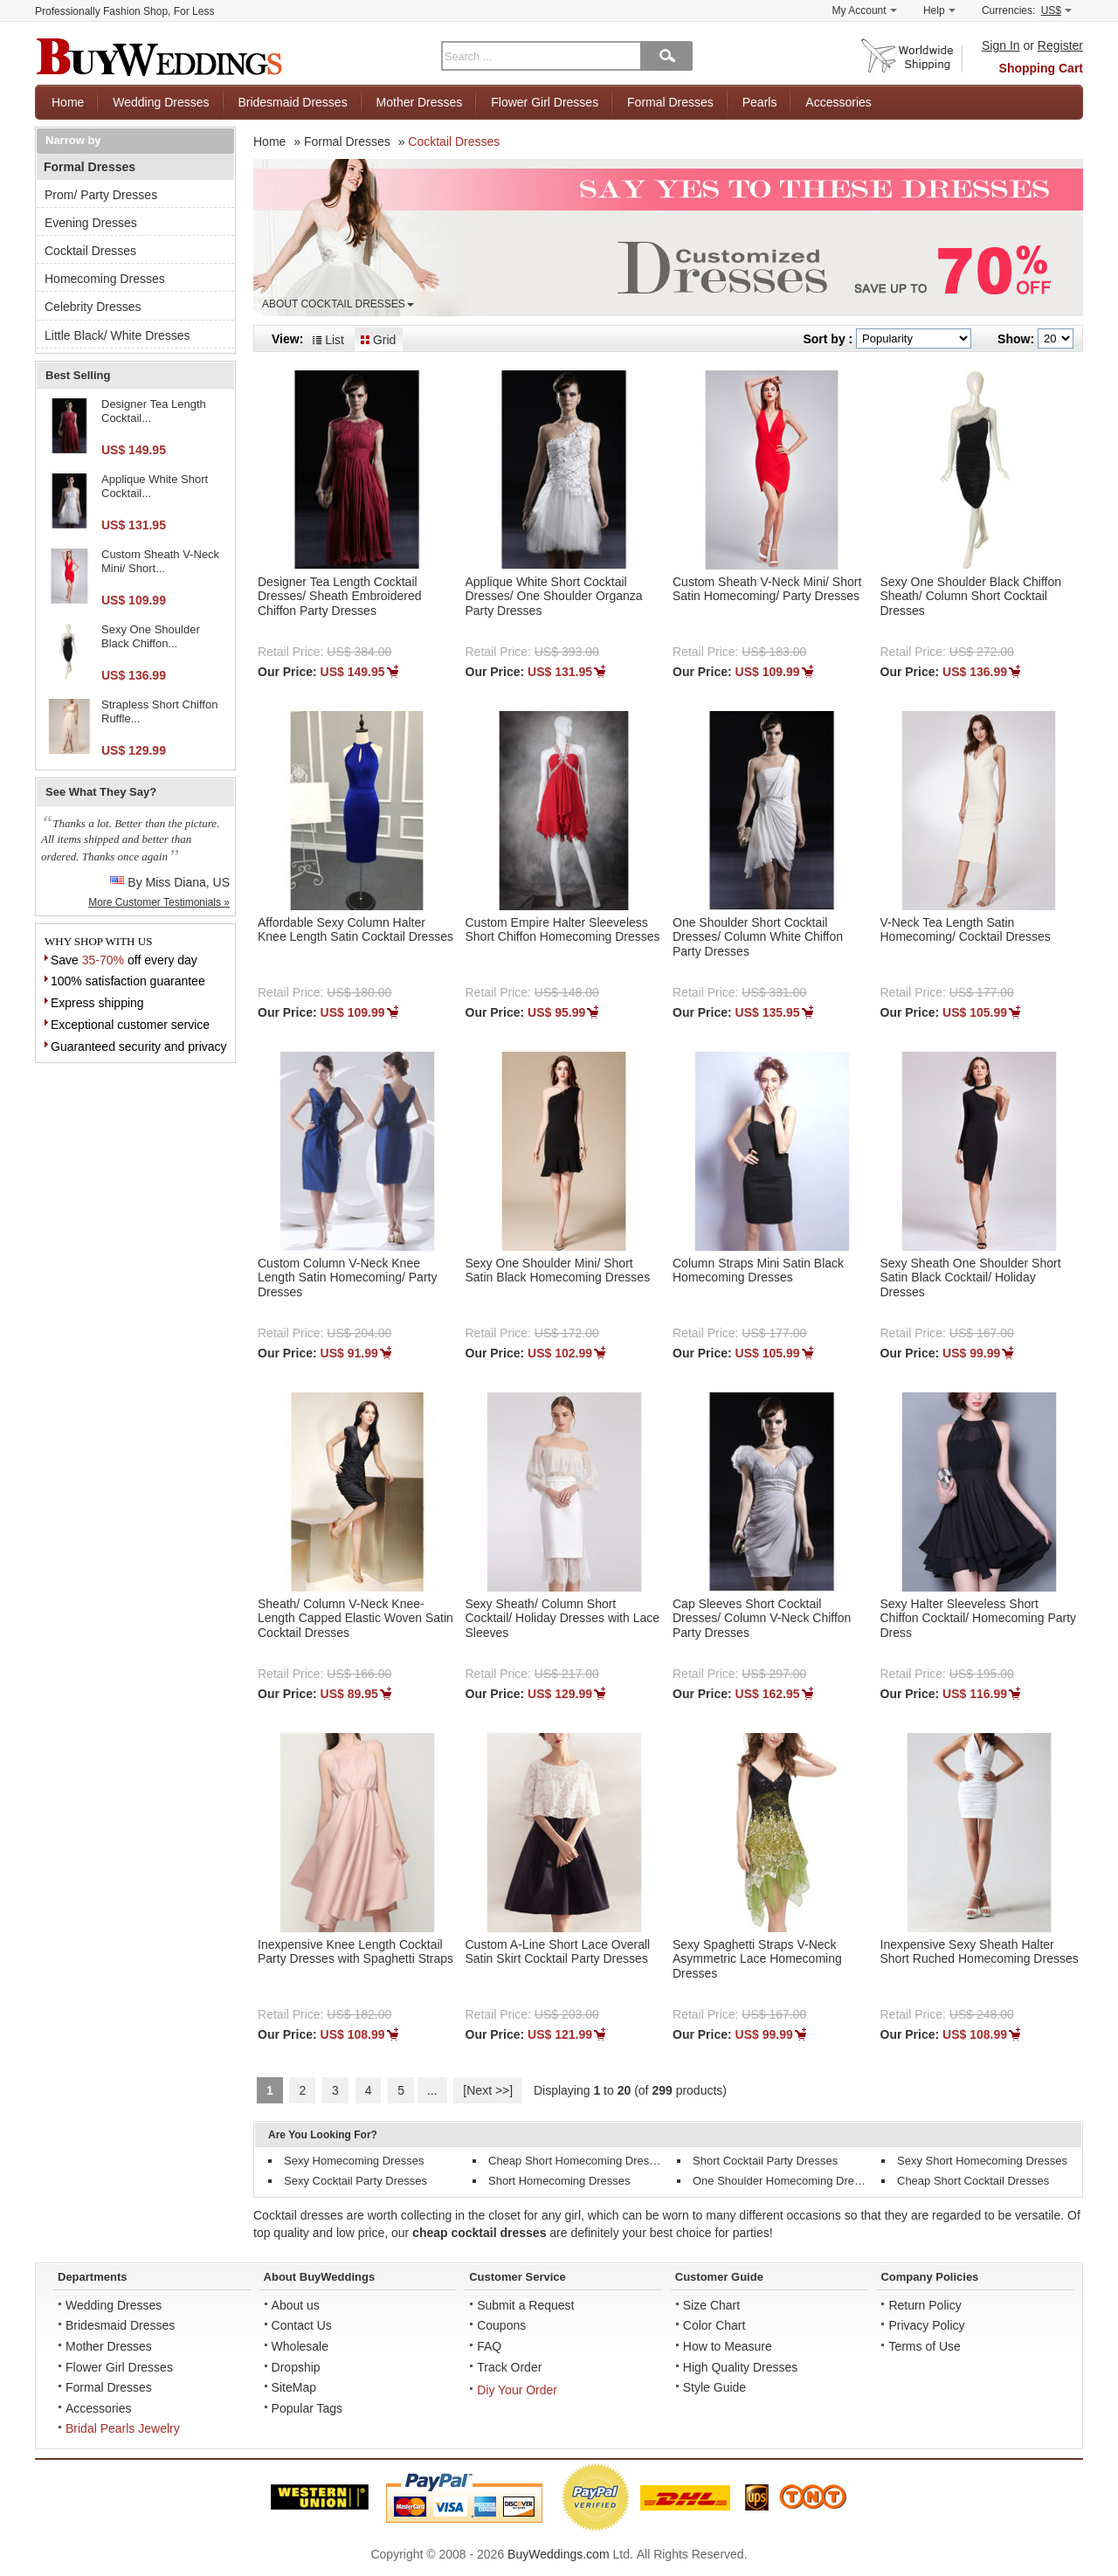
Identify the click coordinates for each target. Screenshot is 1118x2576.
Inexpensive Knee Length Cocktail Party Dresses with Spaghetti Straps (355, 1951)
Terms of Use (924, 2346)
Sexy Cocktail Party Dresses (355, 2180)
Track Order (509, 2367)
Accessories (838, 102)
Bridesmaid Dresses (292, 102)
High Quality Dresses (740, 2367)
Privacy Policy (926, 2325)
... (432, 2090)
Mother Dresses (419, 102)
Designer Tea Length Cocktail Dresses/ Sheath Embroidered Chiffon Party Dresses (340, 596)
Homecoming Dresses (105, 279)
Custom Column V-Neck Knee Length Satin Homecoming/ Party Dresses (347, 1278)
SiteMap (294, 2387)
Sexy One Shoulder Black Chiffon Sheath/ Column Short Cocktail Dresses (971, 596)
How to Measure (727, 2346)
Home (68, 102)
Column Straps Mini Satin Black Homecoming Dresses (758, 1270)
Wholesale (300, 2346)
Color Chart (714, 2325)
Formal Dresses (670, 102)
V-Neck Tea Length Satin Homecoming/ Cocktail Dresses (965, 929)
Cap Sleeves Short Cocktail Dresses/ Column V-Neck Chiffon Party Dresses (762, 1618)
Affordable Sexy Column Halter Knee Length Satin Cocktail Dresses (355, 929)
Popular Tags (307, 2408)
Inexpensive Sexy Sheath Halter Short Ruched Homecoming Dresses (979, 1951)
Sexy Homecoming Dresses (354, 2160)
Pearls (759, 102)
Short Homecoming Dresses (559, 2180)
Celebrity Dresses (93, 307)
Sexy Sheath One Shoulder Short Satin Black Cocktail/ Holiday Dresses (970, 1278)
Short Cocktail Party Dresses (765, 2160)
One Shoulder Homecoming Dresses (785, 2180)
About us (296, 2305)
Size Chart (711, 2305)
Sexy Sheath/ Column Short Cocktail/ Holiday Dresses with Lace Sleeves (563, 1618)
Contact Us (302, 2325)
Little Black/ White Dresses (117, 335)
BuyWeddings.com (558, 2554)
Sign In (1001, 45)
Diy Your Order (517, 2390)
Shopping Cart (1041, 68)
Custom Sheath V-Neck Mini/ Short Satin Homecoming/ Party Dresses (767, 589)
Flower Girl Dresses (544, 102)
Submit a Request (525, 2305)
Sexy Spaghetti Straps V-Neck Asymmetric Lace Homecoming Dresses (757, 1959)
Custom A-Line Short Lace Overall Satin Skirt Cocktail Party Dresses (558, 1951)
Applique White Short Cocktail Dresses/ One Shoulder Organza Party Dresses (554, 596)
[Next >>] (488, 2090)
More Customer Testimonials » (159, 902)
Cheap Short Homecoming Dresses (577, 2160)
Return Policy (924, 2305)
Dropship (296, 2367)
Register (1060, 45)
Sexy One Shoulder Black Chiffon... (150, 636)
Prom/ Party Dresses (101, 195)
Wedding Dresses (161, 102)
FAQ (489, 2346)
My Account (864, 10)
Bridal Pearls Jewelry (123, 2428)
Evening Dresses (91, 223)
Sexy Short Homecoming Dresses (982, 2160)
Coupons (501, 2325)
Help (939, 10)
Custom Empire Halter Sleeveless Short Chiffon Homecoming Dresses (563, 929)
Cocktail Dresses (90, 251)
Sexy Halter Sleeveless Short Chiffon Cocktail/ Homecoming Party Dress (978, 1618)
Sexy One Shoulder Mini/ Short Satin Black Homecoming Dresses (558, 1270)
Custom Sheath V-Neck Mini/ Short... (160, 561)
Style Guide (714, 2387)
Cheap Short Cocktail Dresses (973, 2180)
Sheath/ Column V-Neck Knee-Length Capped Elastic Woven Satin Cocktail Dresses (355, 1618)
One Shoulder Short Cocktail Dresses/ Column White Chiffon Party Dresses (758, 937)
